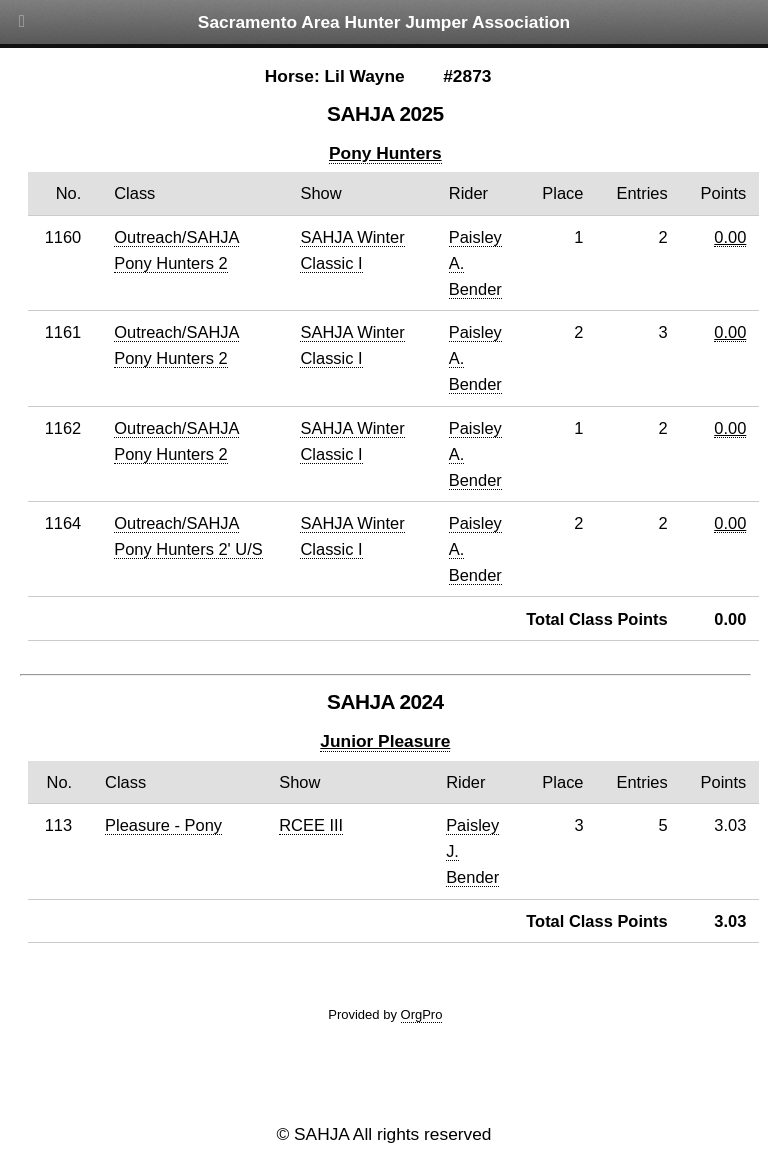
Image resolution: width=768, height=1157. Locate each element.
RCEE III (311, 825)
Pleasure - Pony (163, 825)
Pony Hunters (385, 153)
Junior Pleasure (385, 741)
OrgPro (422, 1014)
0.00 (730, 237)
